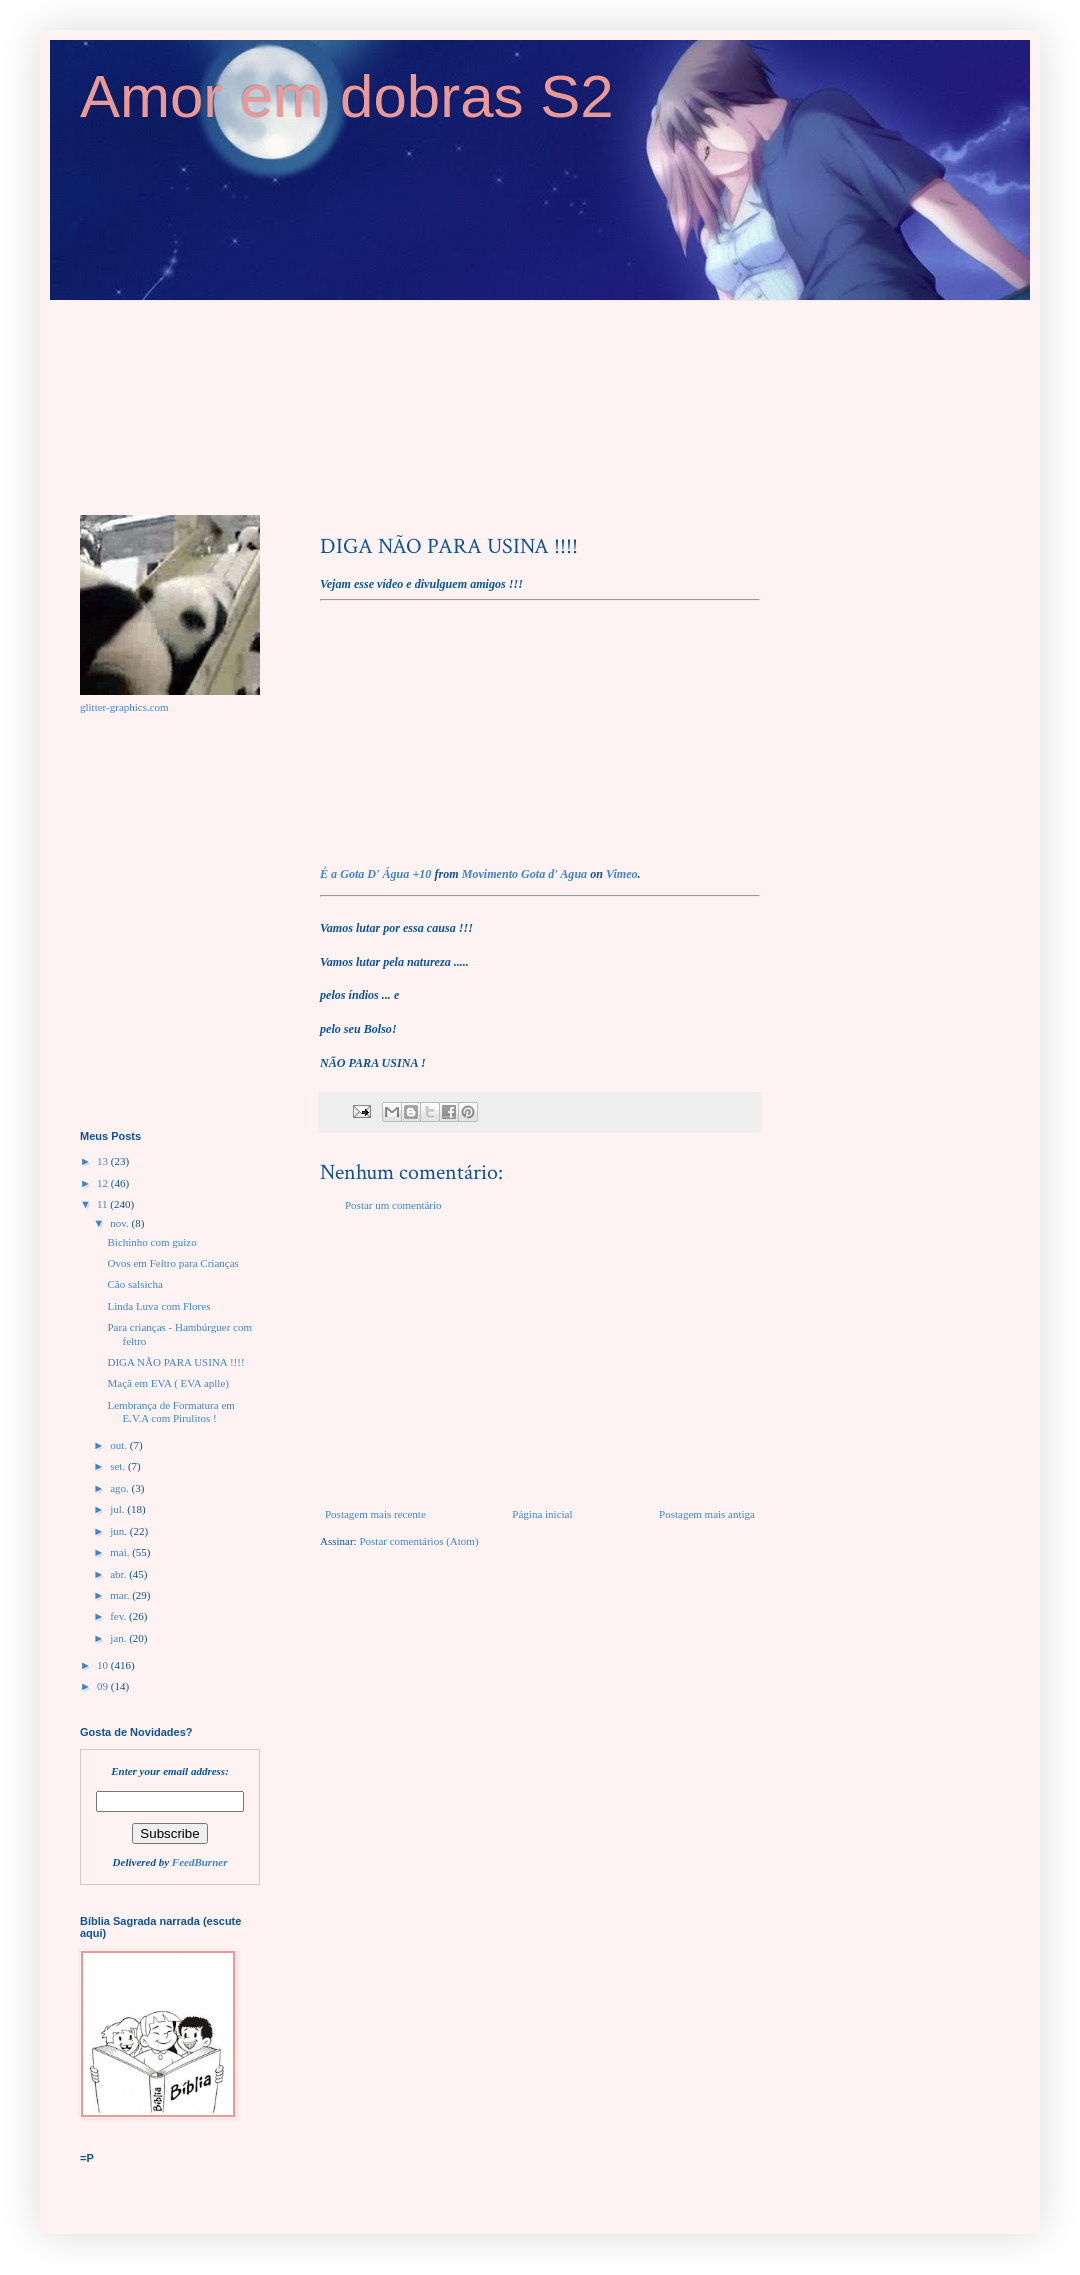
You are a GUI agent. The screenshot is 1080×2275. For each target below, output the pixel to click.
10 (104, 1665)
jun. (120, 1531)
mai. (121, 1552)
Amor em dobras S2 (347, 96)
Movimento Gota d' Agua (525, 874)
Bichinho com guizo (151, 1242)
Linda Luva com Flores (158, 1306)
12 (104, 1183)
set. (119, 1466)
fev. (119, 1616)
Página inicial (542, 1514)
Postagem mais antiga (707, 1514)
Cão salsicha (134, 1284)
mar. (121, 1595)
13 (104, 1161)
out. (120, 1445)
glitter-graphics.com (124, 707)
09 (104, 1686)
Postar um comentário (393, 1205)
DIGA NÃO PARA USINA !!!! (175, 1362)
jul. (118, 1509)
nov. (120, 1223)
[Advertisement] (540, 1360)
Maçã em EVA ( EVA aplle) (167, 1383)
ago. (120, 1488)
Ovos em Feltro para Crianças (172, 1263)
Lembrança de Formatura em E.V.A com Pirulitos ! (170, 1411)
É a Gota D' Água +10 (375, 874)
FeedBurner (200, 1862)
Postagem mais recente (375, 1514)
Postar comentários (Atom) (418, 1541)
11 (103, 1204)
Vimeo (622, 874)
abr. (119, 1574)
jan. (119, 1638)
